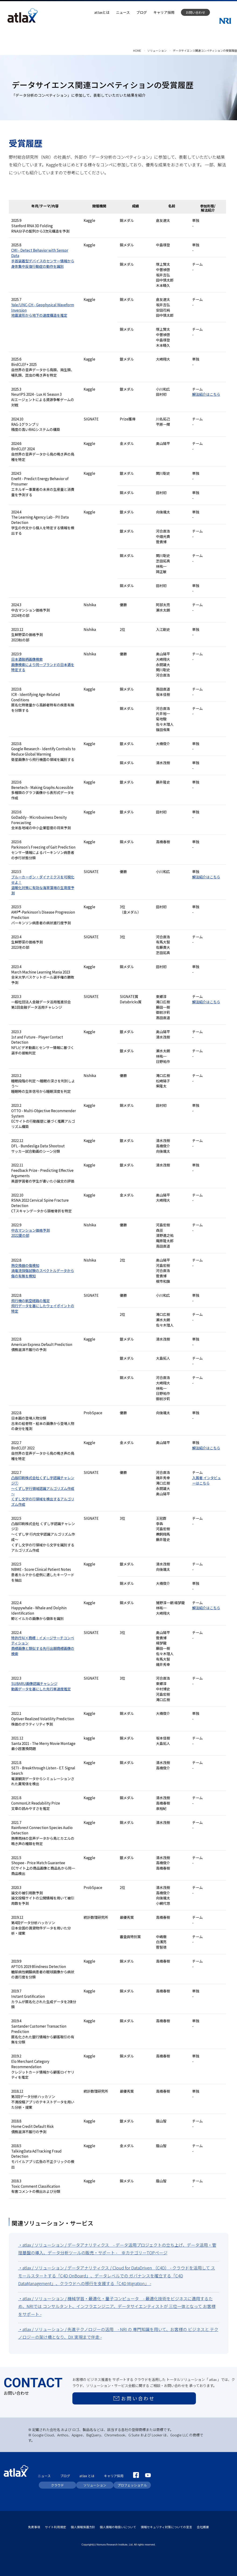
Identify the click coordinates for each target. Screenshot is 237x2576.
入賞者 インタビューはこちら (206, 1480)
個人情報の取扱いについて (118, 2526)
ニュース (123, 12)
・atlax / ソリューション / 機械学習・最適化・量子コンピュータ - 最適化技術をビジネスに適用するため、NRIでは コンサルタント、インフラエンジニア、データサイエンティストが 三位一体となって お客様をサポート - (117, 2306)
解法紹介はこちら (206, 394)
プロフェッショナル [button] (173, 21)
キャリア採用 (163, 12)
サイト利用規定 (55, 2526)
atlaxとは (102, 12)
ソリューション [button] (130, 21)
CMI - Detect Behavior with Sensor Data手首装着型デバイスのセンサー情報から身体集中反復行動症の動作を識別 (42, 258)
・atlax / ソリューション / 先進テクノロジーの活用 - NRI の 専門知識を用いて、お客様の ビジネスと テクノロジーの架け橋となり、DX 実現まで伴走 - (118, 2333)
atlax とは (86, 2474)
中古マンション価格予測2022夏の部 (30, 1233)
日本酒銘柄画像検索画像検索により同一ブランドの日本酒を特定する (42, 664)
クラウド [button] (95, 21)
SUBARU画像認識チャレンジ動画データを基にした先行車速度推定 (41, 1686)
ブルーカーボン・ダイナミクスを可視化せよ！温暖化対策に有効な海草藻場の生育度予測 (42, 884)
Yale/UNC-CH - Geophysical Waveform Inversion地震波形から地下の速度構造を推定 (42, 310)
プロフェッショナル (132, 2483)
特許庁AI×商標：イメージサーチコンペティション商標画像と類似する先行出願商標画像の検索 (42, 1645)
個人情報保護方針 (83, 2526)
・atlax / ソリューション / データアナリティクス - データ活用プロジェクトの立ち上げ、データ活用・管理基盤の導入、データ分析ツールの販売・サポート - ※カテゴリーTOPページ (117, 2249)
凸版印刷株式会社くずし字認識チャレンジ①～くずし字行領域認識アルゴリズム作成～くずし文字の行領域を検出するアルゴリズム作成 (42, 1491)
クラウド (57, 2483)
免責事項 (34, 2526)
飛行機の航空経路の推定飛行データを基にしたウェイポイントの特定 (42, 1306)
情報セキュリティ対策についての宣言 (166, 2526)
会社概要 (203, 2526)
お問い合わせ (195, 12)
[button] (203, 21)
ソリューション (94, 2483)
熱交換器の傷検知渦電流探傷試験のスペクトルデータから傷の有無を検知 (42, 1271)
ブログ (141, 12)
